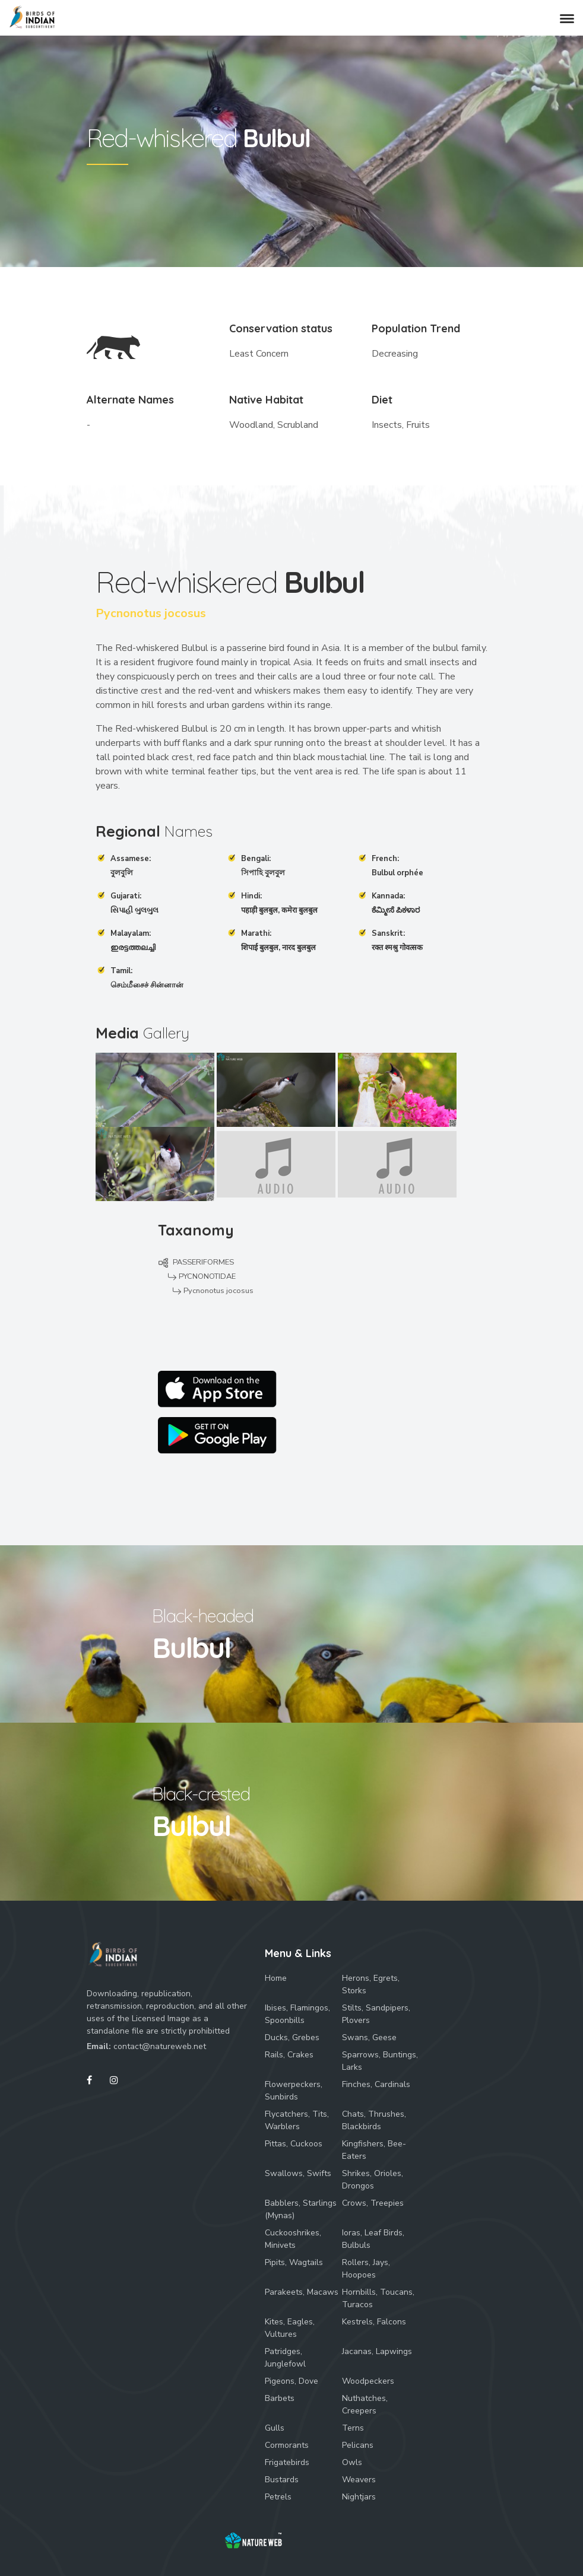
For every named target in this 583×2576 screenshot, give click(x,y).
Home (276, 1978)
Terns (353, 2428)
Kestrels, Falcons (374, 2321)
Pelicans (357, 2445)
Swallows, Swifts (298, 2173)
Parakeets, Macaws (301, 2292)
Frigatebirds (287, 2462)
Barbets (279, 2398)
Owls (352, 2462)
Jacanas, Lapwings (377, 2351)
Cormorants (287, 2445)
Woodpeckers (368, 2381)
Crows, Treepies (373, 2203)
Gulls (274, 2428)
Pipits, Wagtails (294, 2262)
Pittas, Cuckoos (293, 2143)
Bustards (282, 2479)
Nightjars (359, 2496)
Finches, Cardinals (376, 2084)
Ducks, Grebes (292, 2037)
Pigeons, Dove (291, 2381)
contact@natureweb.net (159, 2046)
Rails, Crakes (289, 2054)
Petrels (278, 2496)
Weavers (359, 2479)
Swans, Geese (369, 2037)
